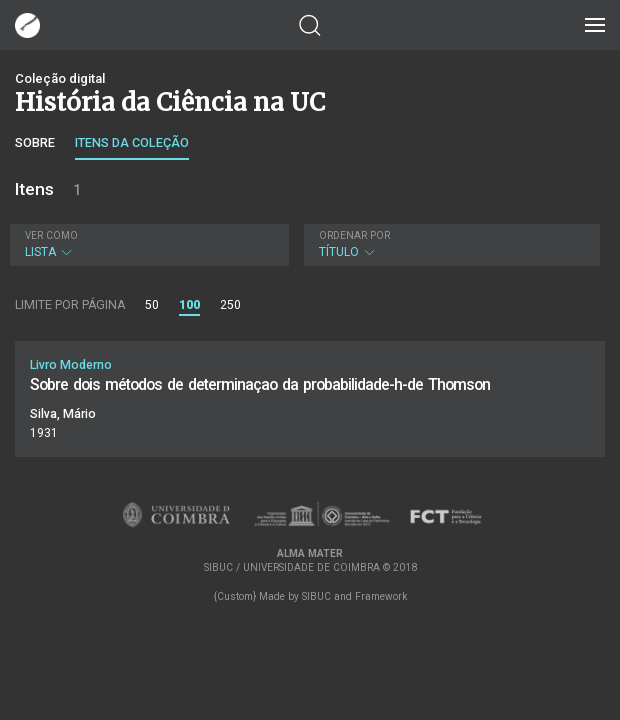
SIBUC (316, 596)
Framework (381, 596)
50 (152, 305)
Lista (147, 244)
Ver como (51, 235)
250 (230, 305)
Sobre (35, 142)
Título (450, 244)
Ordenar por (354, 235)
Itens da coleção (132, 142)
